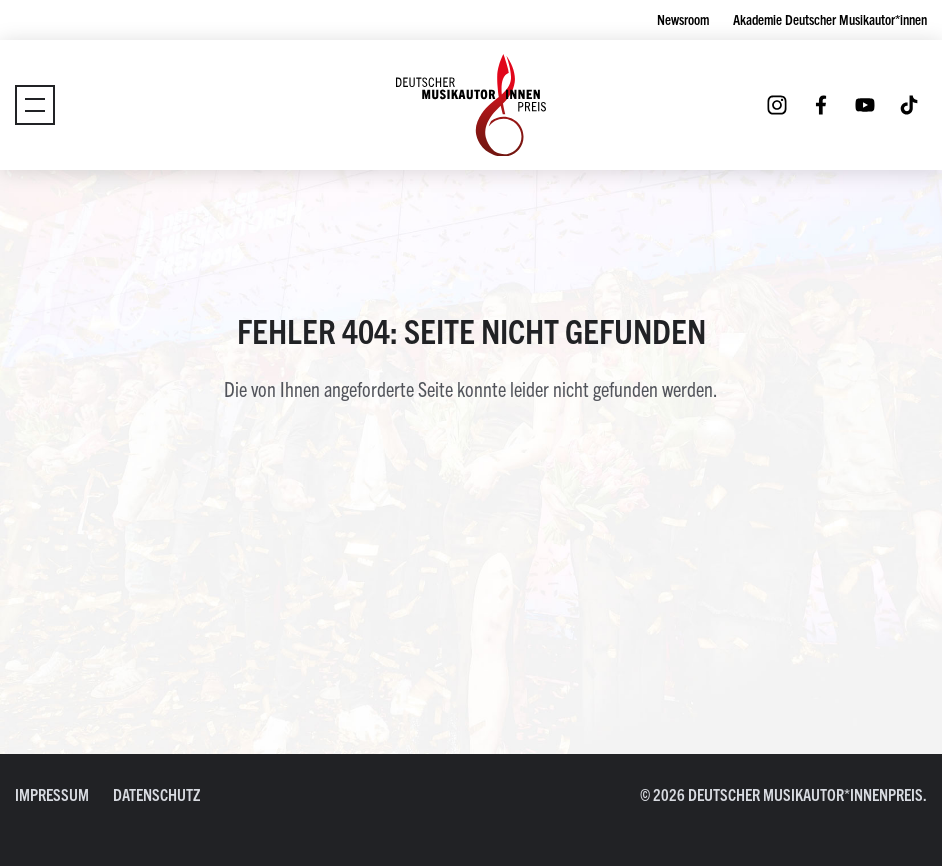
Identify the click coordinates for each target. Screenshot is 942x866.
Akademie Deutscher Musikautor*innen (830, 19)
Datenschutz (156, 794)
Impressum (52, 794)
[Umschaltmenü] (35, 105)
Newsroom (683, 19)
